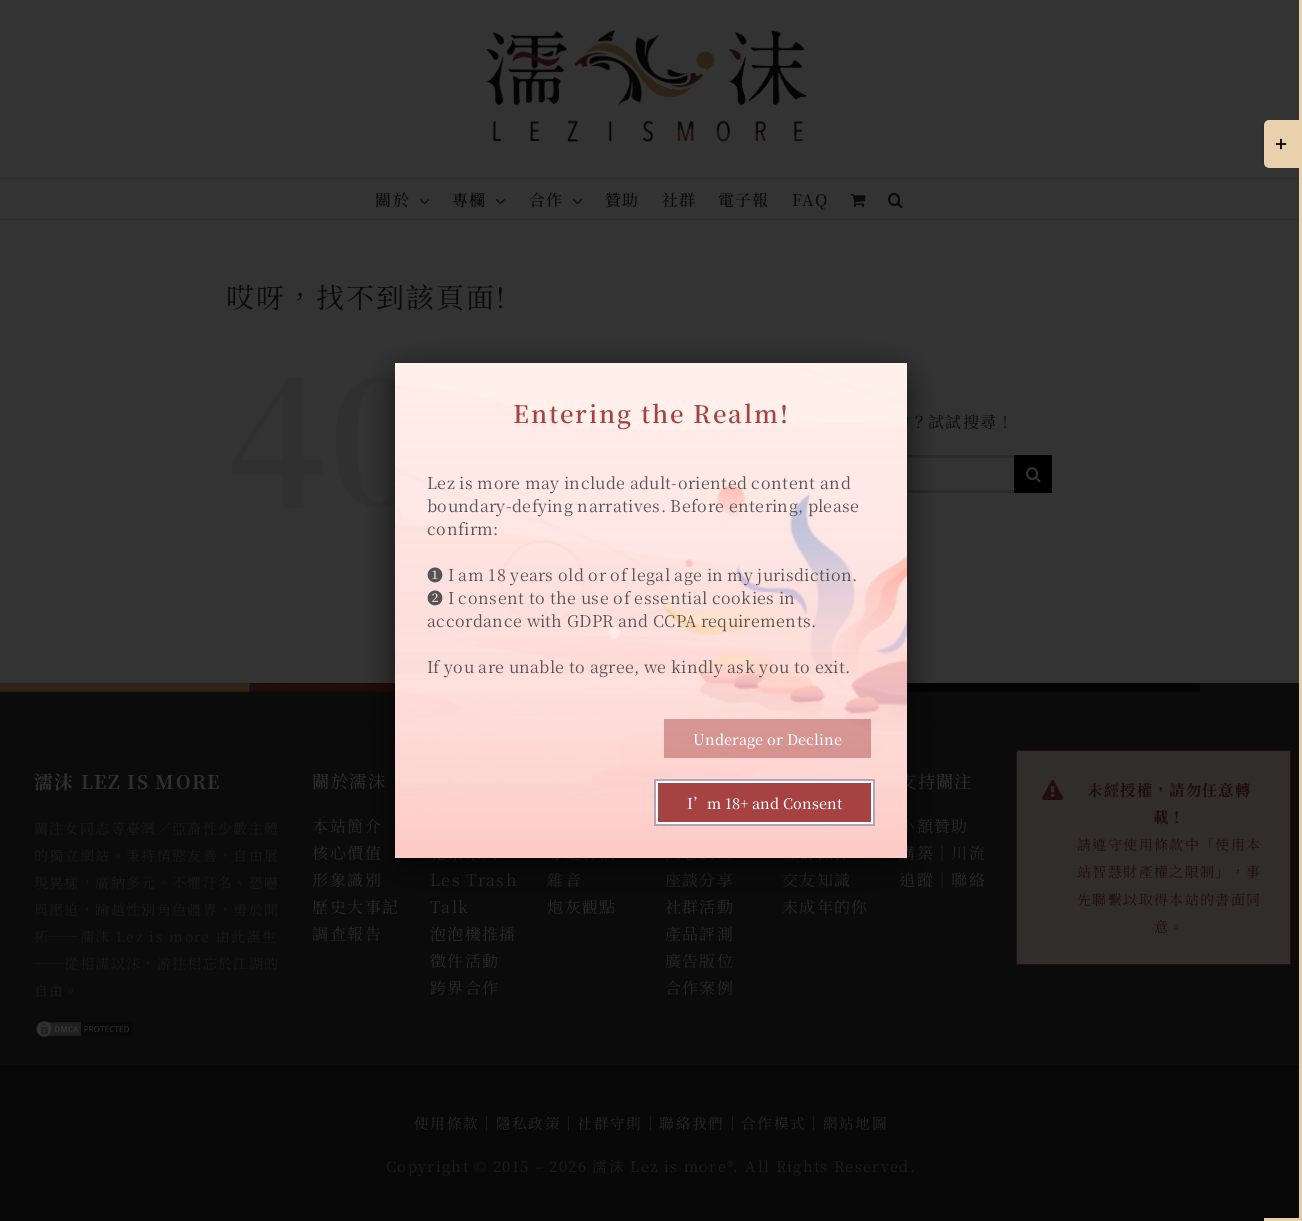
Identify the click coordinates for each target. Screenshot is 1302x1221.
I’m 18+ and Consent (764, 802)
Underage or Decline (767, 738)
